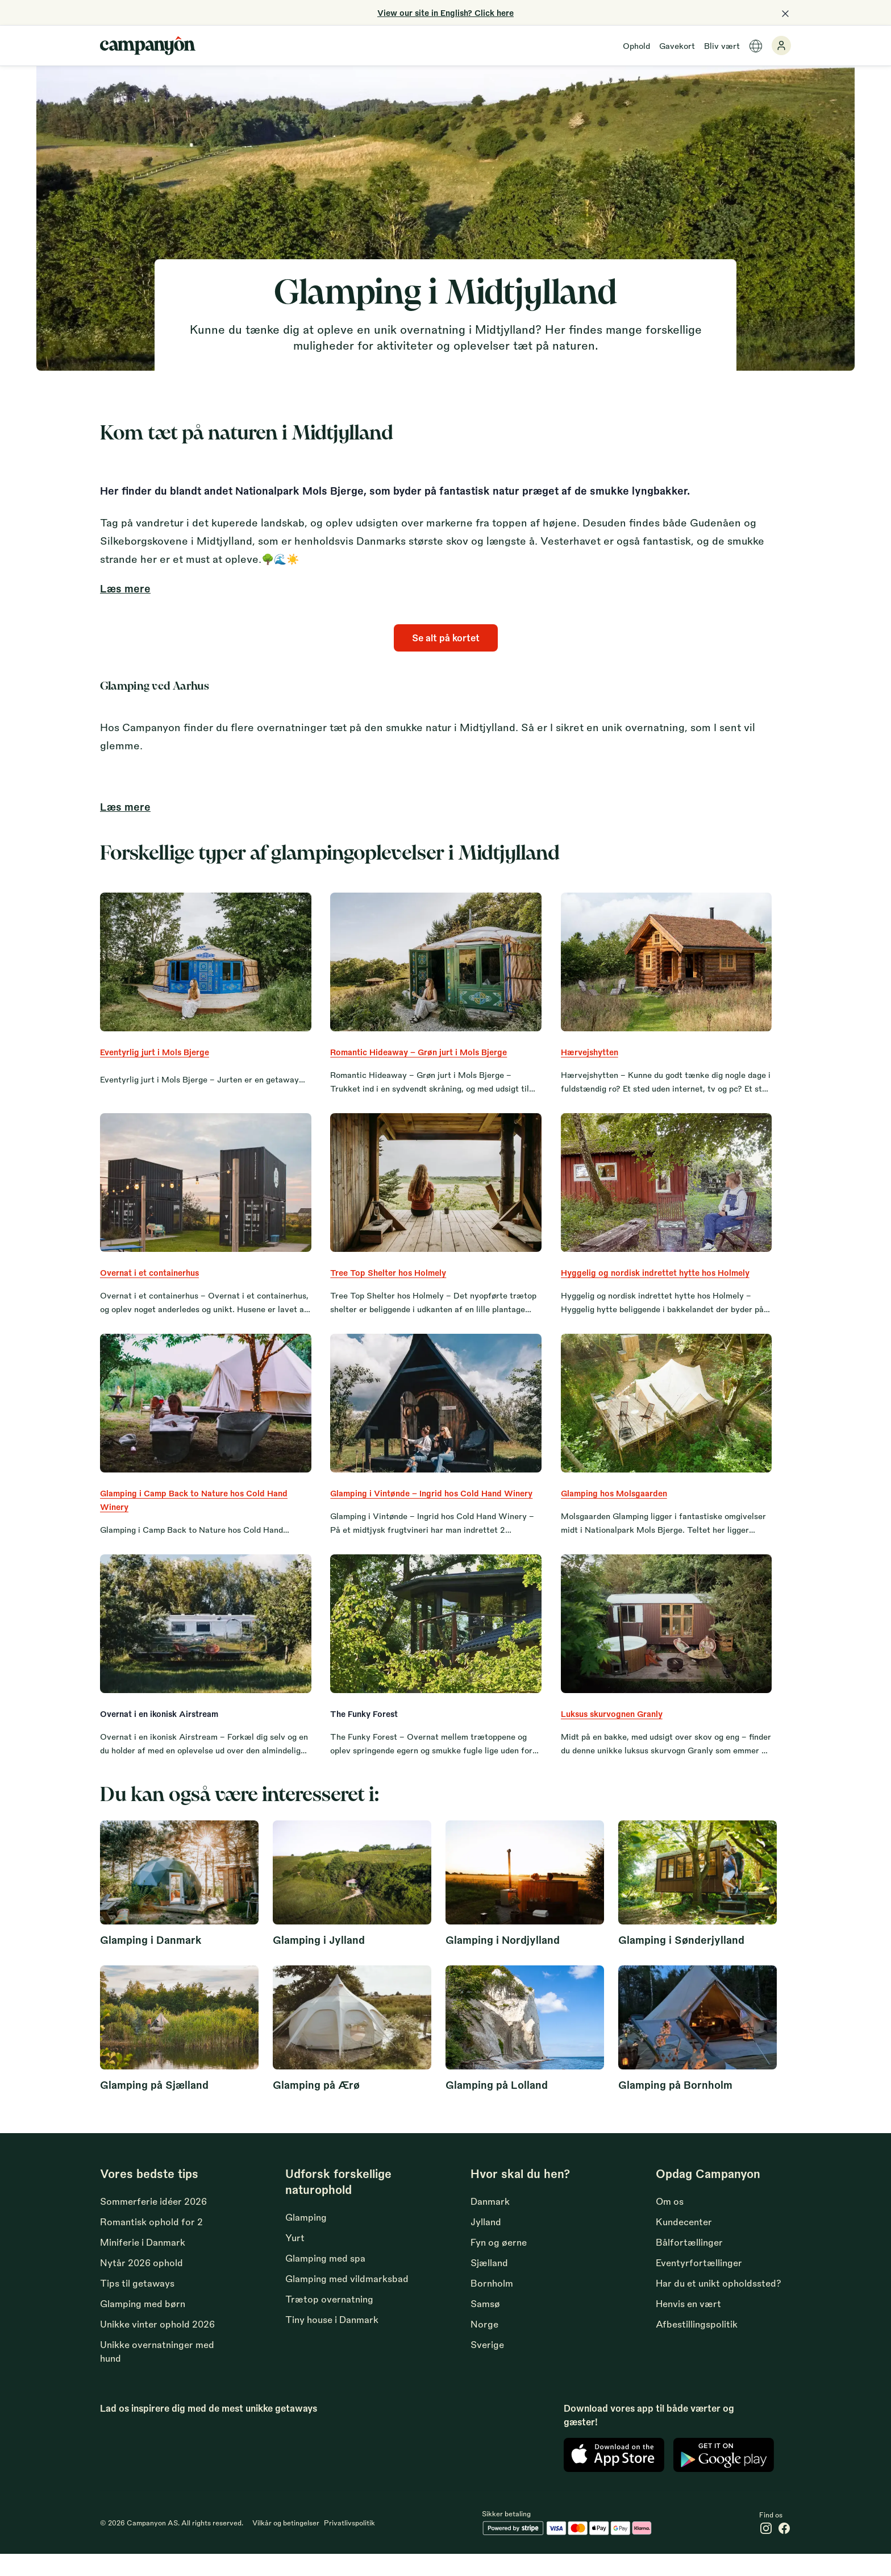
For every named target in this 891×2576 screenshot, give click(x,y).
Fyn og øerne (499, 2262)
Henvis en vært (688, 2323)
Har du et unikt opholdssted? (718, 2303)
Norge (484, 2344)
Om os (670, 2221)
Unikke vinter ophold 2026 (157, 2344)
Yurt (295, 2258)
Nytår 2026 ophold (141, 2283)
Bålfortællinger (689, 2262)
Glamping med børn (142, 2323)
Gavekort (677, 45)
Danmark (490, 2221)
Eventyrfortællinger (699, 2283)
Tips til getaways (137, 2303)
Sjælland (489, 2283)
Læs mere (125, 588)
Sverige (487, 2364)
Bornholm (492, 2303)
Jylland (486, 2242)
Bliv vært (722, 45)
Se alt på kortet (446, 637)
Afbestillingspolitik (697, 2344)
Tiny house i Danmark (331, 2339)
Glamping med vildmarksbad (347, 2298)
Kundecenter (684, 2242)
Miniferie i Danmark (142, 2262)
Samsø (485, 2323)
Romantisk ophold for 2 (151, 2242)
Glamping (306, 2237)
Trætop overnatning (329, 2319)
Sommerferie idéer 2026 (153, 2221)
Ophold (636, 45)
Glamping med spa (325, 2278)
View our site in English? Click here (445, 12)
